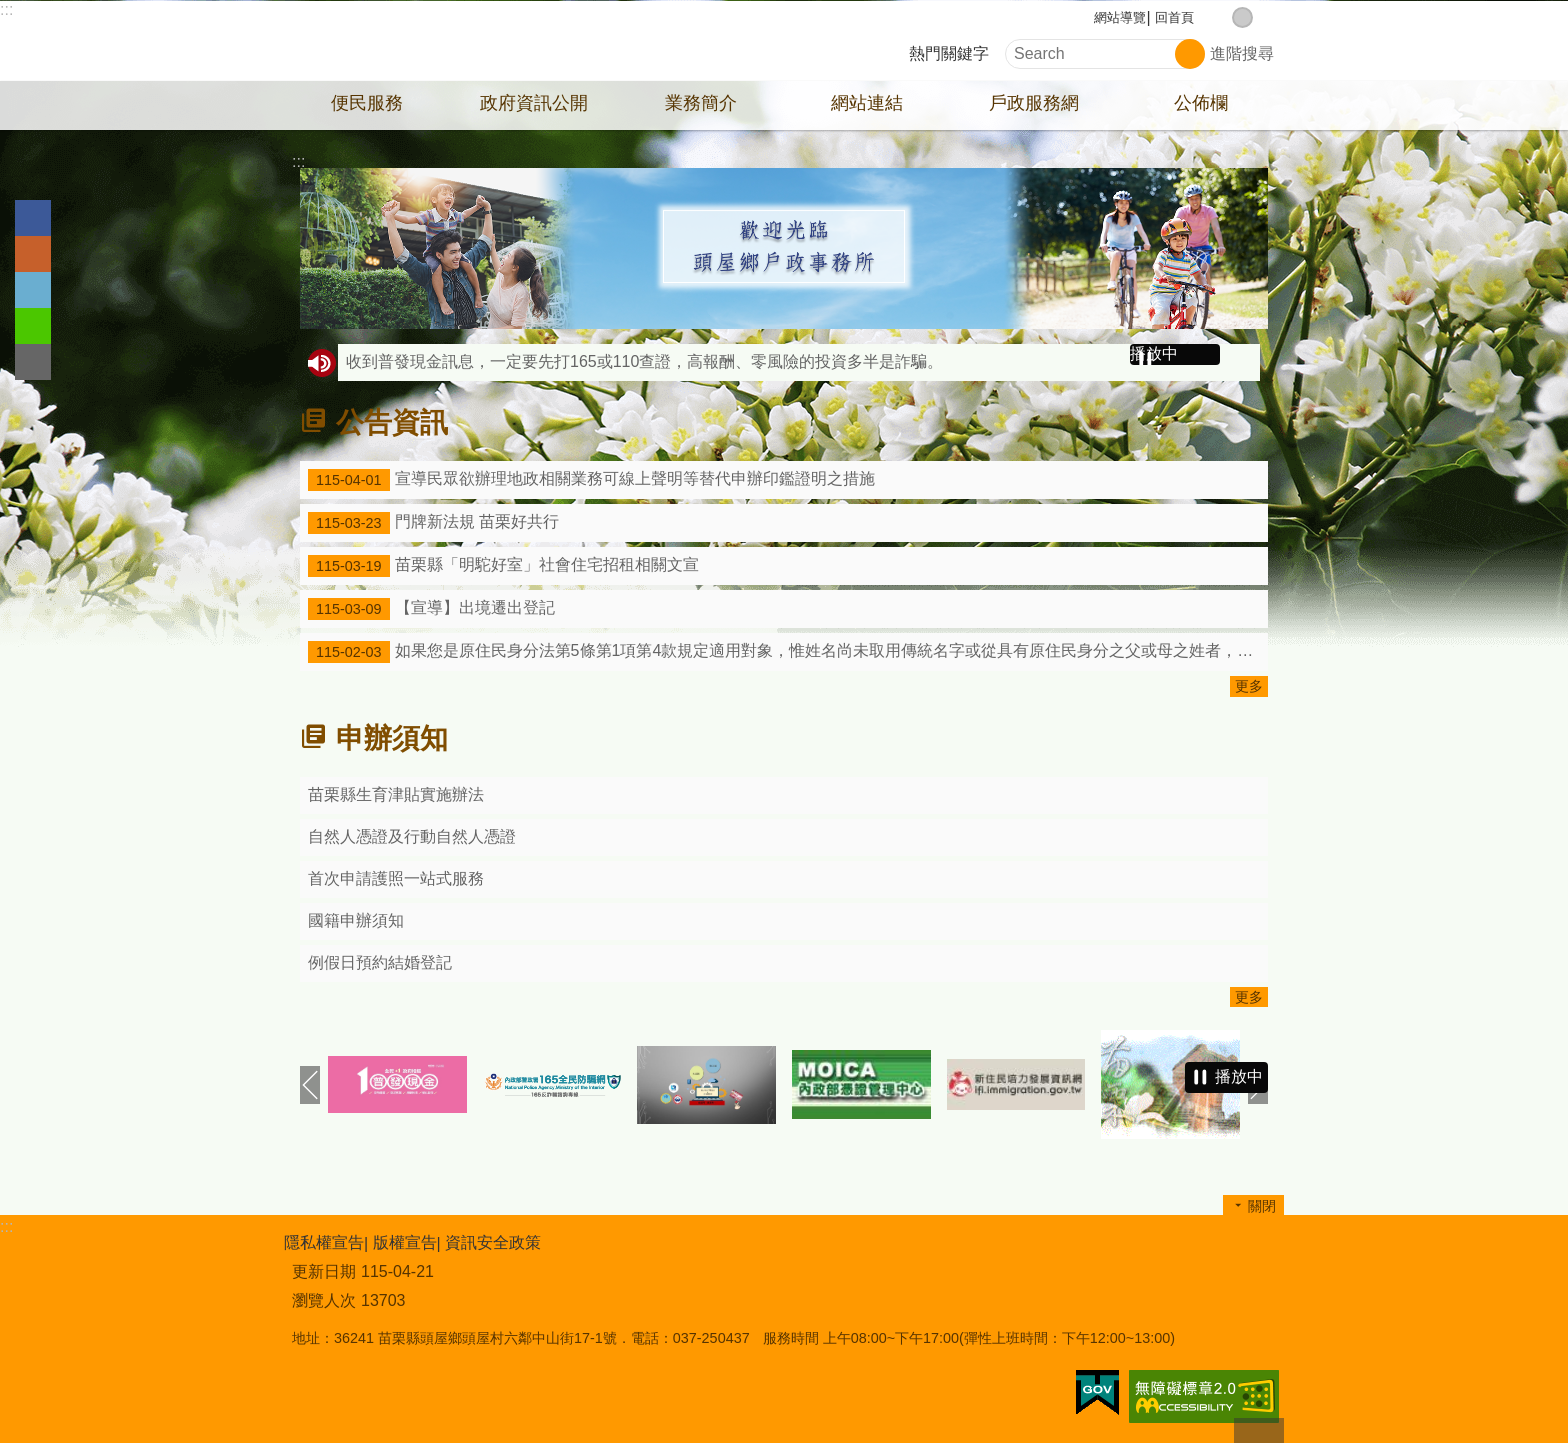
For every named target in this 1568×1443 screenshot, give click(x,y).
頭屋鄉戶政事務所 (459, 41)
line (33, 326)
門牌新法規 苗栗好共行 (433, 523)
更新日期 (324, 1271)
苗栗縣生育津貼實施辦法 (396, 794)
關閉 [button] (1262, 1206)
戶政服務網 (1034, 103)
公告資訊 (392, 422)
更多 (1249, 686)
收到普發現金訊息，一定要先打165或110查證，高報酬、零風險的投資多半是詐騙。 (644, 361)
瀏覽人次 (324, 1300)
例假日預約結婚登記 (380, 962)
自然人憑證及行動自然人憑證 (412, 836)
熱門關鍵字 (949, 53)
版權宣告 (405, 1242)
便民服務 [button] (367, 103)
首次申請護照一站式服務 (396, 878)
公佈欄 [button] (1201, 103)
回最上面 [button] (1259, 1430)
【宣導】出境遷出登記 (431, 609)
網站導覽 (1120, 17)
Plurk (33, 254)
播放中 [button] (1154, 353)
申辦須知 (392, 738)
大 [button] (1263, 17)
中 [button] (1242, 17)
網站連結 (867, 103)
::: (6, 9)
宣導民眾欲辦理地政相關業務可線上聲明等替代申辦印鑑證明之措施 (591, 480)
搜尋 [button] (1190, 54)
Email (33, 362)
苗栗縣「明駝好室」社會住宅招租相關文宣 (503, 566)
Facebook (33, 218)
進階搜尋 (1242, 53)
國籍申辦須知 (356, 920)
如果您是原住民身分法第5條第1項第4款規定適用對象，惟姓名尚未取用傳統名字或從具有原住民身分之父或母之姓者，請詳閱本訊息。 (788, 652)
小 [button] (1221, 17)
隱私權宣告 (324, 1242)
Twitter (33, 290)
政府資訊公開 (534, 103)
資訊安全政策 (493, 1242)
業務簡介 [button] (701, 103)
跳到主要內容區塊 (10, 10)
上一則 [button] (310, 1085)
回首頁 (1174, 17)
